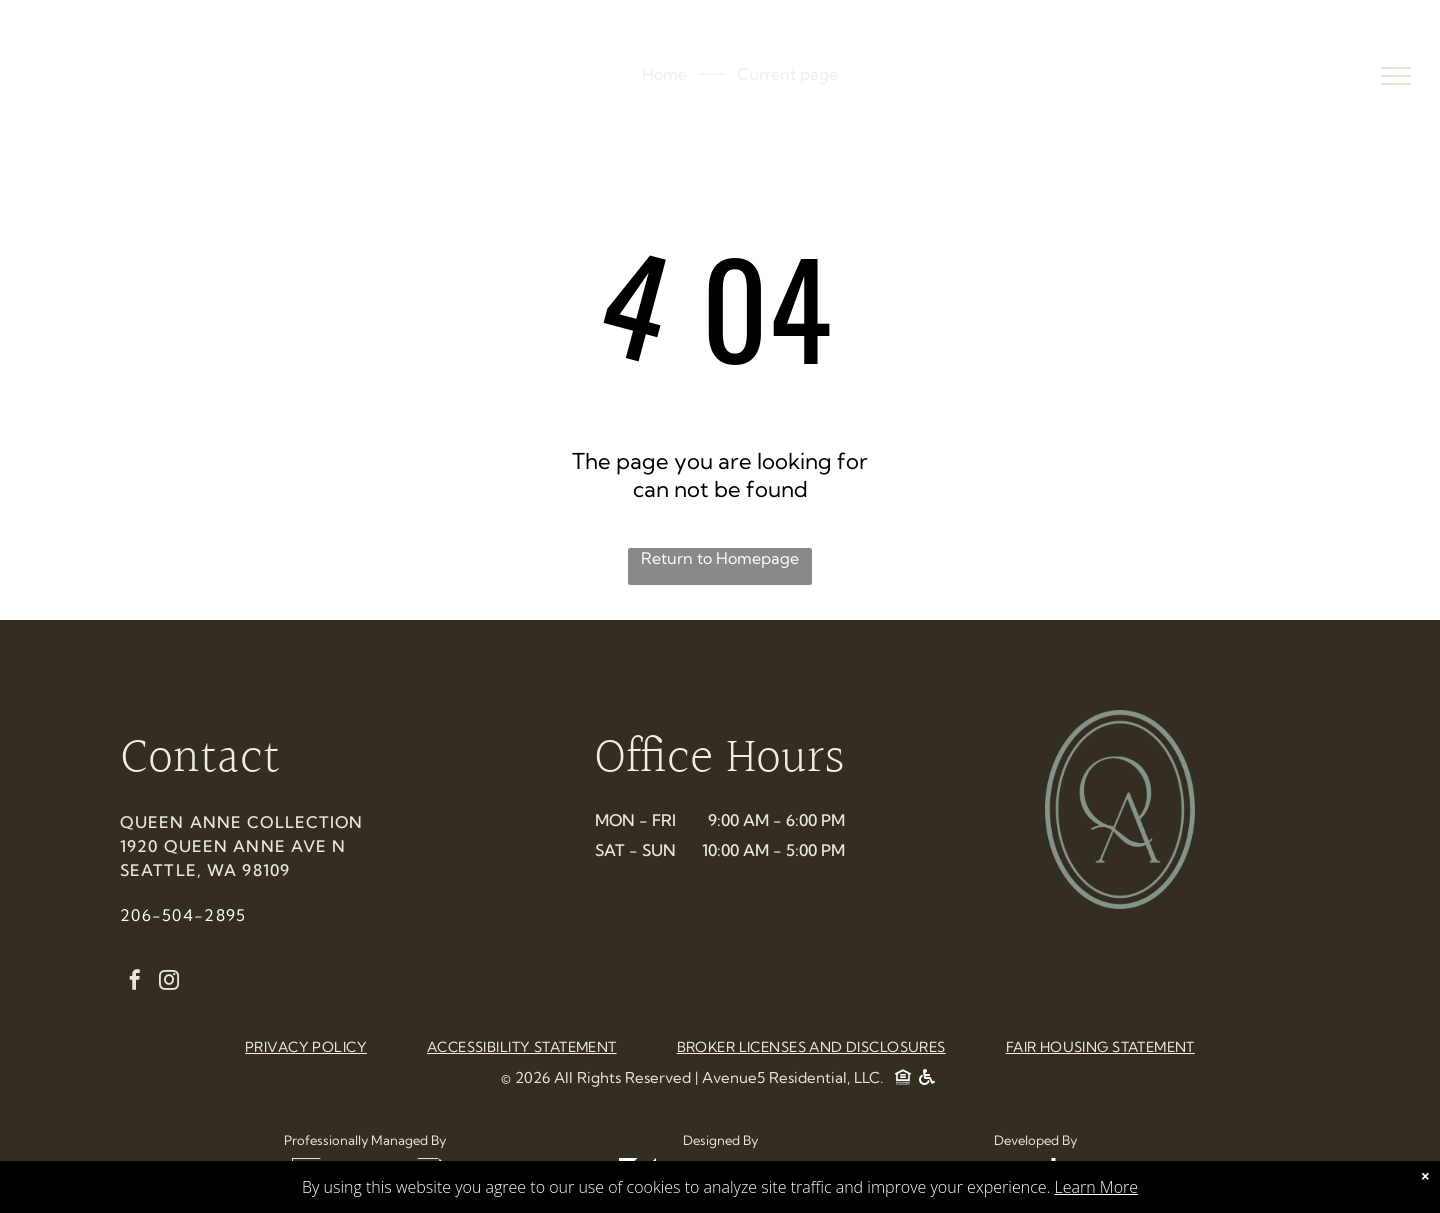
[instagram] (169, 982)
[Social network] (903, 1079)
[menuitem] (306, 1047)
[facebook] (135, 982)
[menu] (1396, 76)
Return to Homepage (720, 558)
